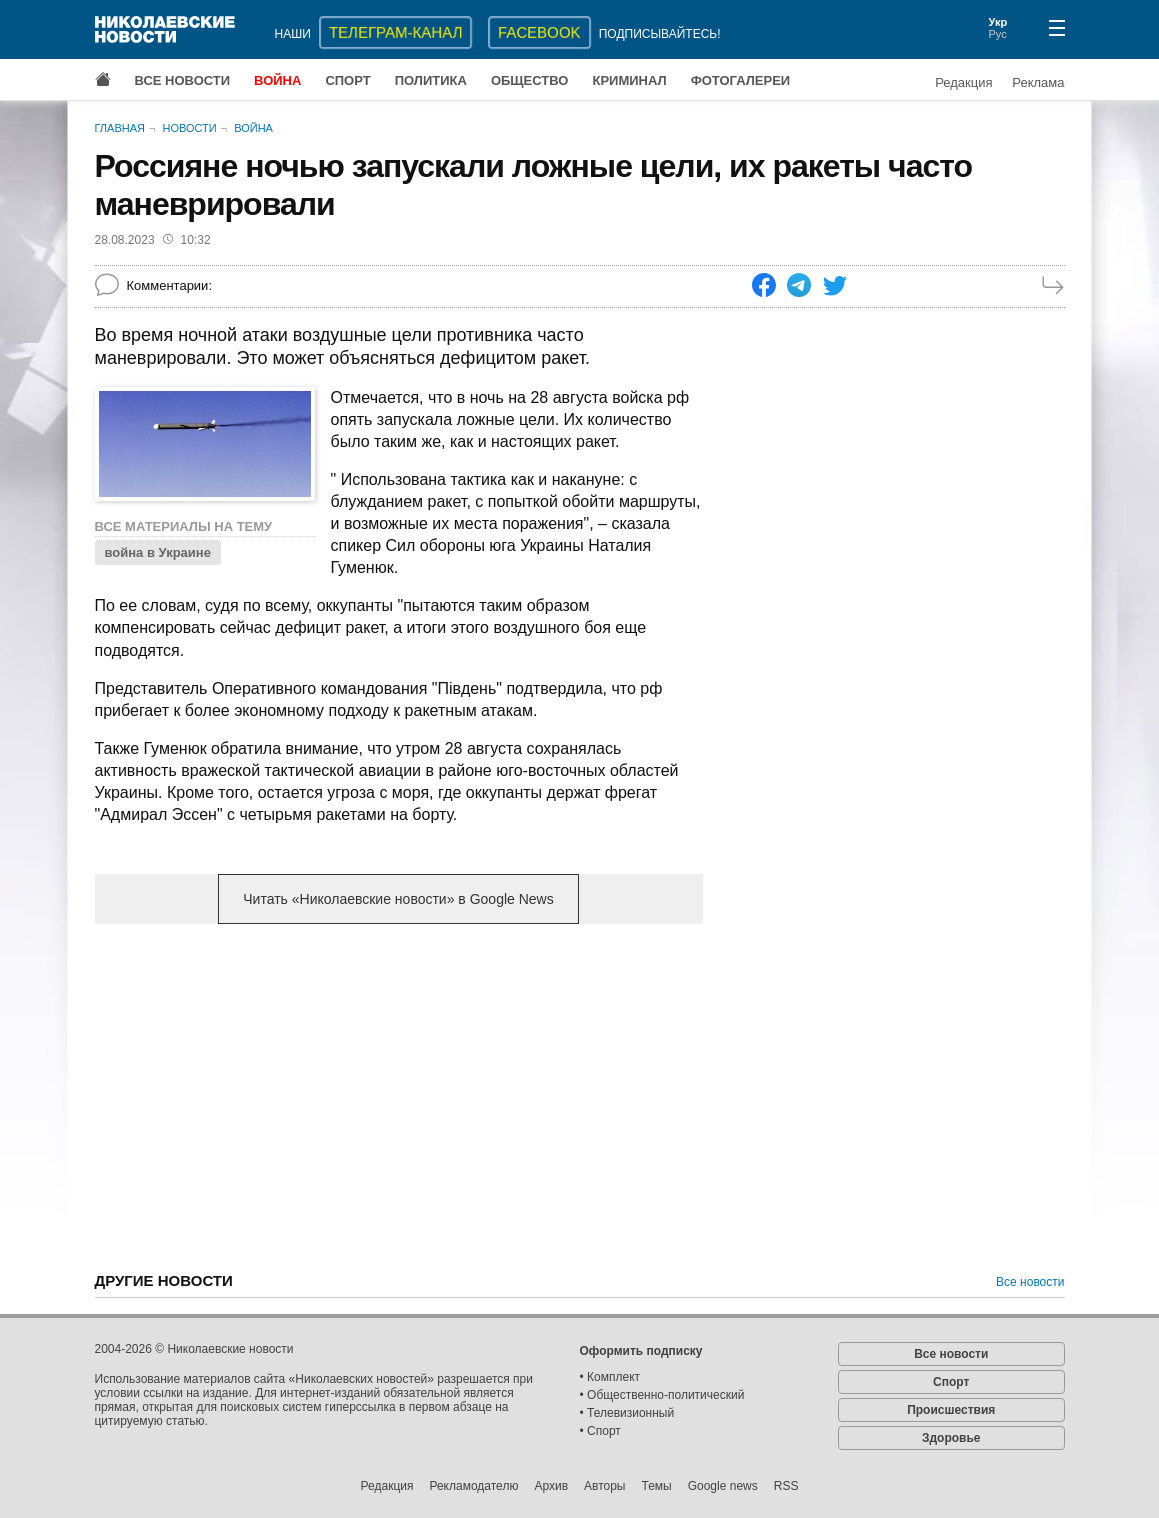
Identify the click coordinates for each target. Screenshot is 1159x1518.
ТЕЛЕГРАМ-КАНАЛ (395, 32)
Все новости (183, 80)
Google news (723, 1486)
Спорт (347, 80)
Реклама (1038, 82)
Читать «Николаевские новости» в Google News (398, 899)
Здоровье (951, 1438)
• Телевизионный (627, 1413)
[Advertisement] (399, 1096)
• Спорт (600, 1431)
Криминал (629, 80)
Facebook (539, 32)
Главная (120, 128)
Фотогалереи (741, 80)
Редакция (963, 82)
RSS (786, 1486)
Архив (551, 1486)
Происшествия (951, 1410)
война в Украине (158, 552)
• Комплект (610, 1377)
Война (277, 80)
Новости (189, 128)
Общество (530, 80)
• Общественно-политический (662, 1395)
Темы (656, 1486)
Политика (431, 80)
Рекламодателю (473, 1486)
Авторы (604, 1486)
